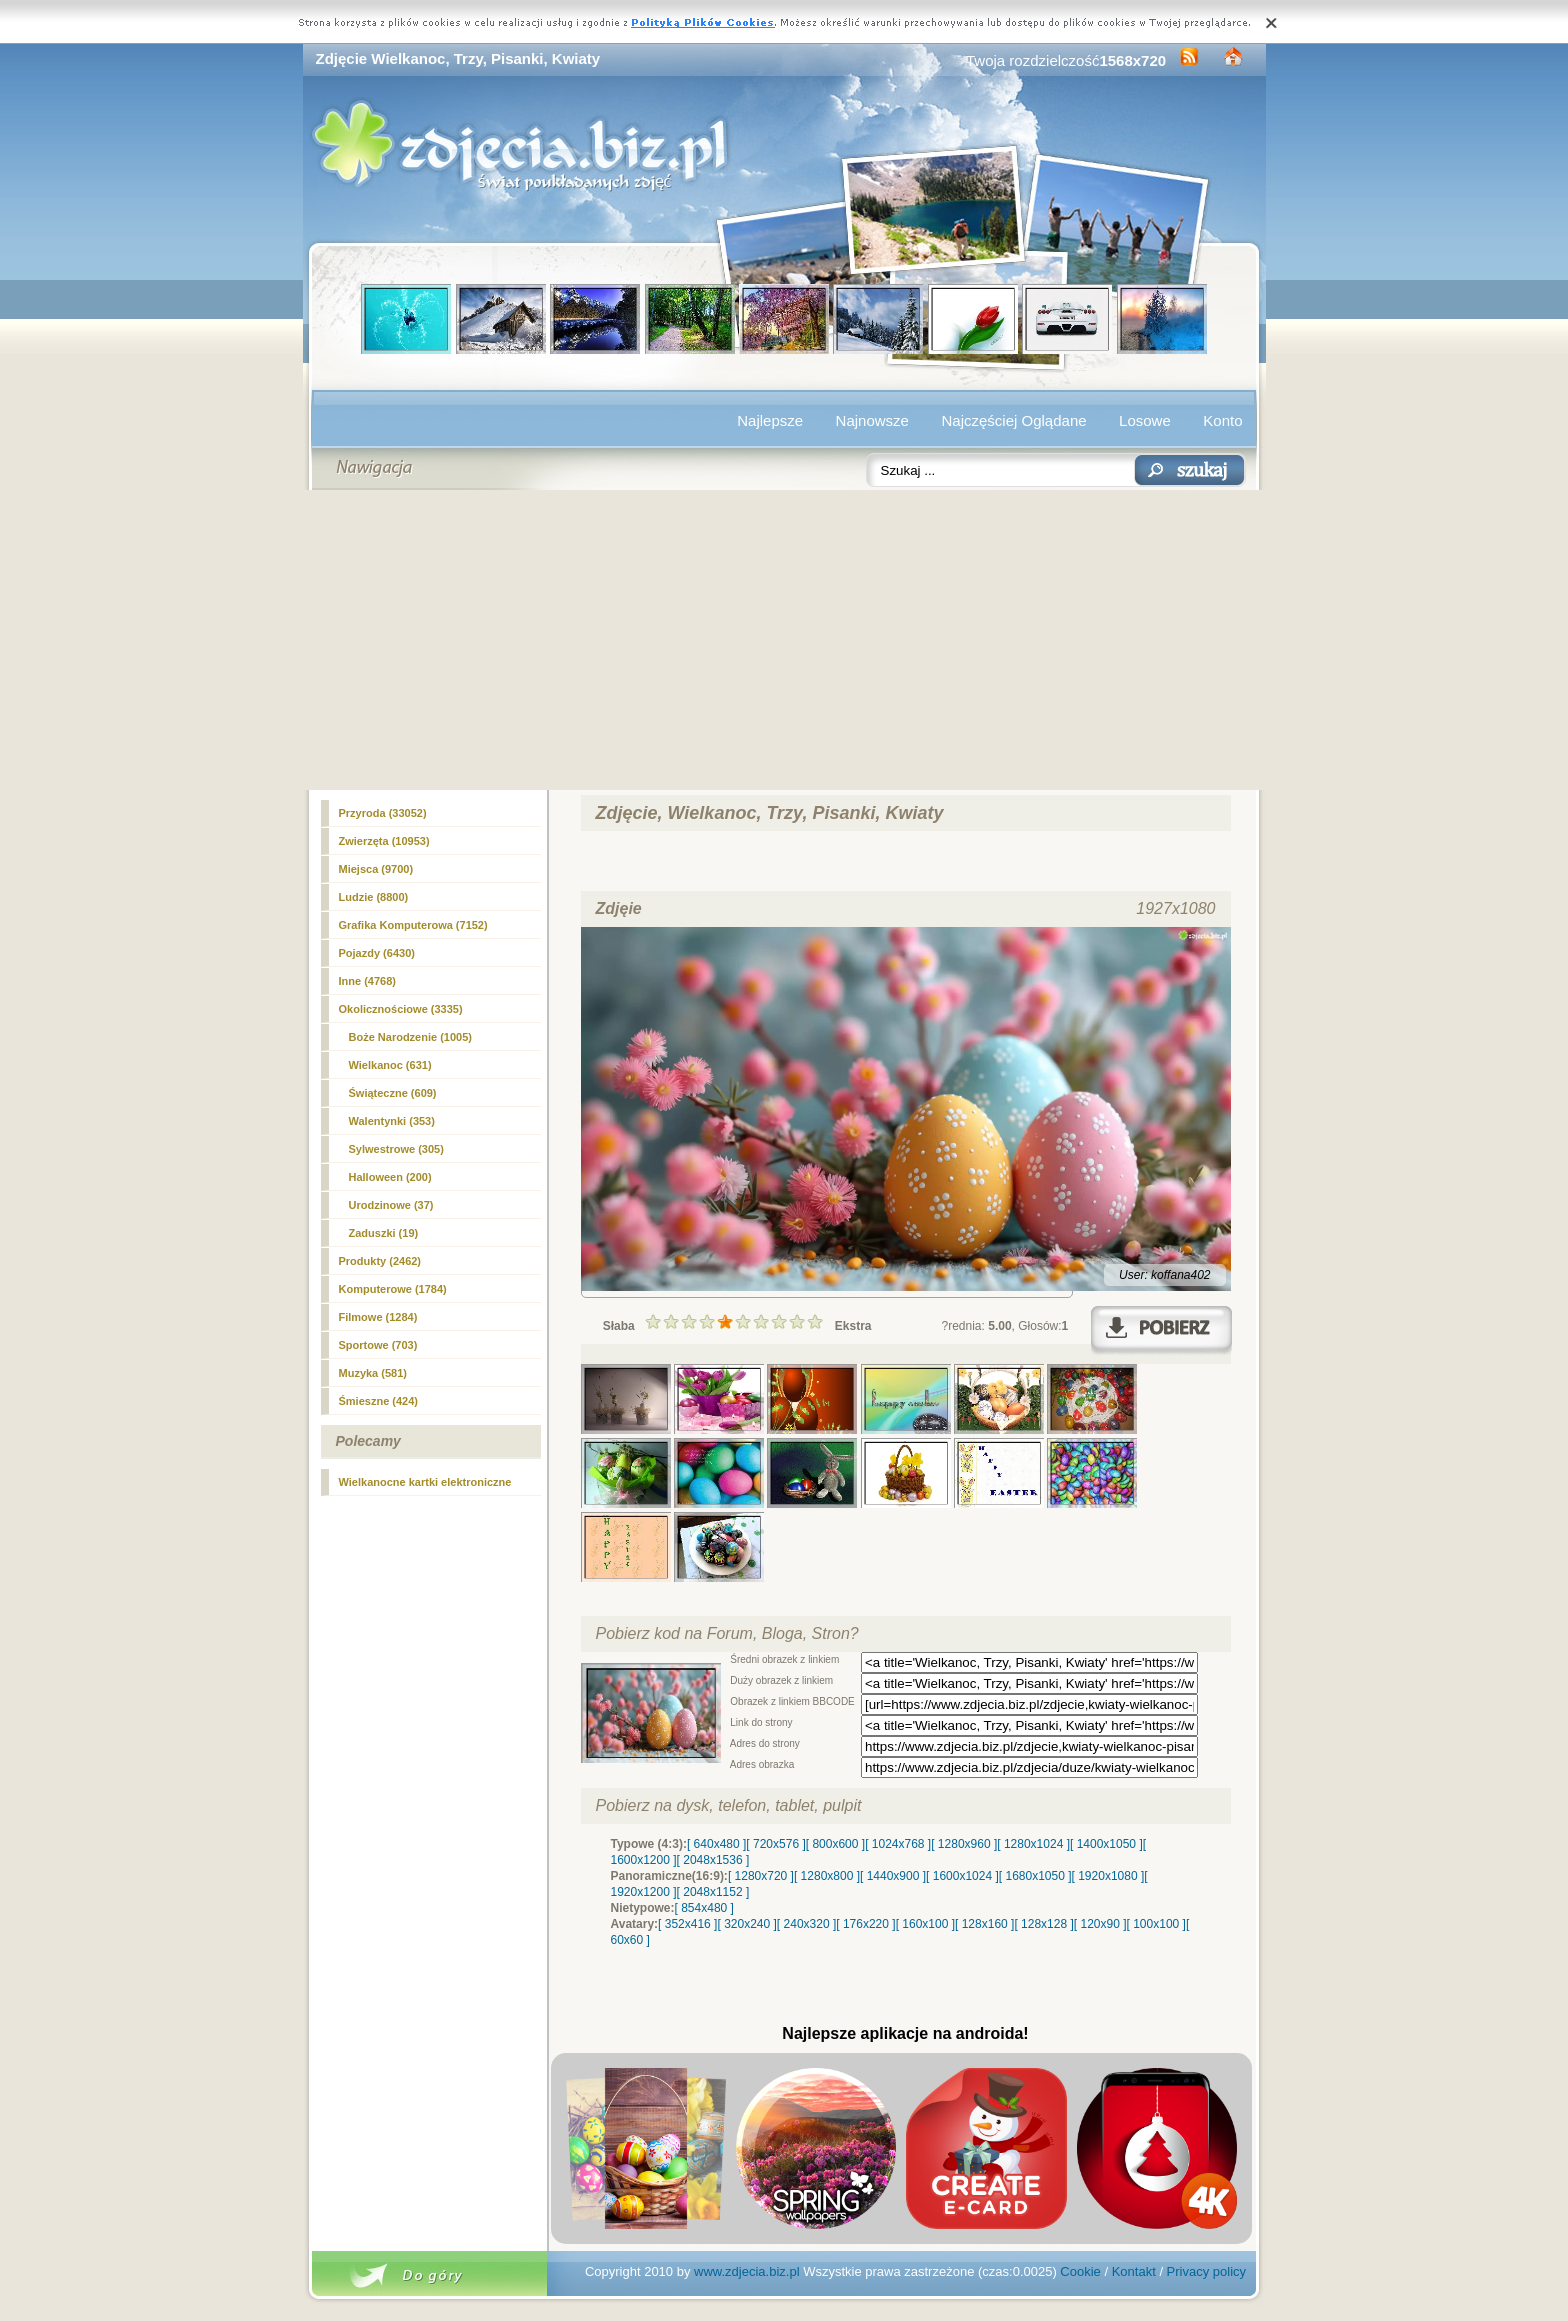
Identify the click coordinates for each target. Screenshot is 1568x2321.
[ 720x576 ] (775, 1844)
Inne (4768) (367, 981)
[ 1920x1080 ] (1108, 1876)
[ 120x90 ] (1100, 1924)
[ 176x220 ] (865, 1924)
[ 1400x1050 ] (1106, 1844)
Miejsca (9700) (376, 869)
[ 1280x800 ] (827, 1876)
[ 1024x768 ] (898, 1844)
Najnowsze (872, 420)
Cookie (1080, 2271)
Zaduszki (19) (384, 1233)
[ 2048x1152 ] (713, 1892)
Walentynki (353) (392, 1121)
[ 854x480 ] (704, 1908)
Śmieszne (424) (378, 1401)
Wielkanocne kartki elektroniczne (425, 1482)
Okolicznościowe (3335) (401, 1009)
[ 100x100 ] (1156, 1924)
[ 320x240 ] (746, 1924)
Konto (1222, 420)
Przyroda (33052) (383, 813)
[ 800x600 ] (835, 1844)
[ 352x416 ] (687, 1924)
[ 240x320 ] (806, 1924)
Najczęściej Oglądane (1013, 420)
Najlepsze (770, 420)
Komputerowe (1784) (393, 1289)
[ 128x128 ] (1043, 1924)
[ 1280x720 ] (761, 1876)
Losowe (1145, 420)
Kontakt (1134, 2271)
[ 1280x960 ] (964, 1844)
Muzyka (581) (373, 1373)
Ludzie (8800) (374, 897)
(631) (390, 1065)
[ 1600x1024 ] (962, 1876)
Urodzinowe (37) (391, 1205)
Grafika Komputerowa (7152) (413, 925)
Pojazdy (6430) (377, 953)
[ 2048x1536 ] (713, 1860)
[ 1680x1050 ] (1035, 1876)
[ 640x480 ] (716, 1844)
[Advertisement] (784, 640)
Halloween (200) (390, 1177)
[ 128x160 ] (984, 1924)
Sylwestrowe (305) (396, 1149)
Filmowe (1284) (378, 1317)
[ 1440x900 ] (893, 1876)
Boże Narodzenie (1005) (410, 1037)
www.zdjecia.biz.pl (747, 2271)
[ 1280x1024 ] (1033, 1844)
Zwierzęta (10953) (384, 841)
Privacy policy (1206, 2271)
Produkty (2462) (380, 1261)
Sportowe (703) (378, 1345)
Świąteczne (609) (393, 1093)
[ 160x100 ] (925, 1924)
